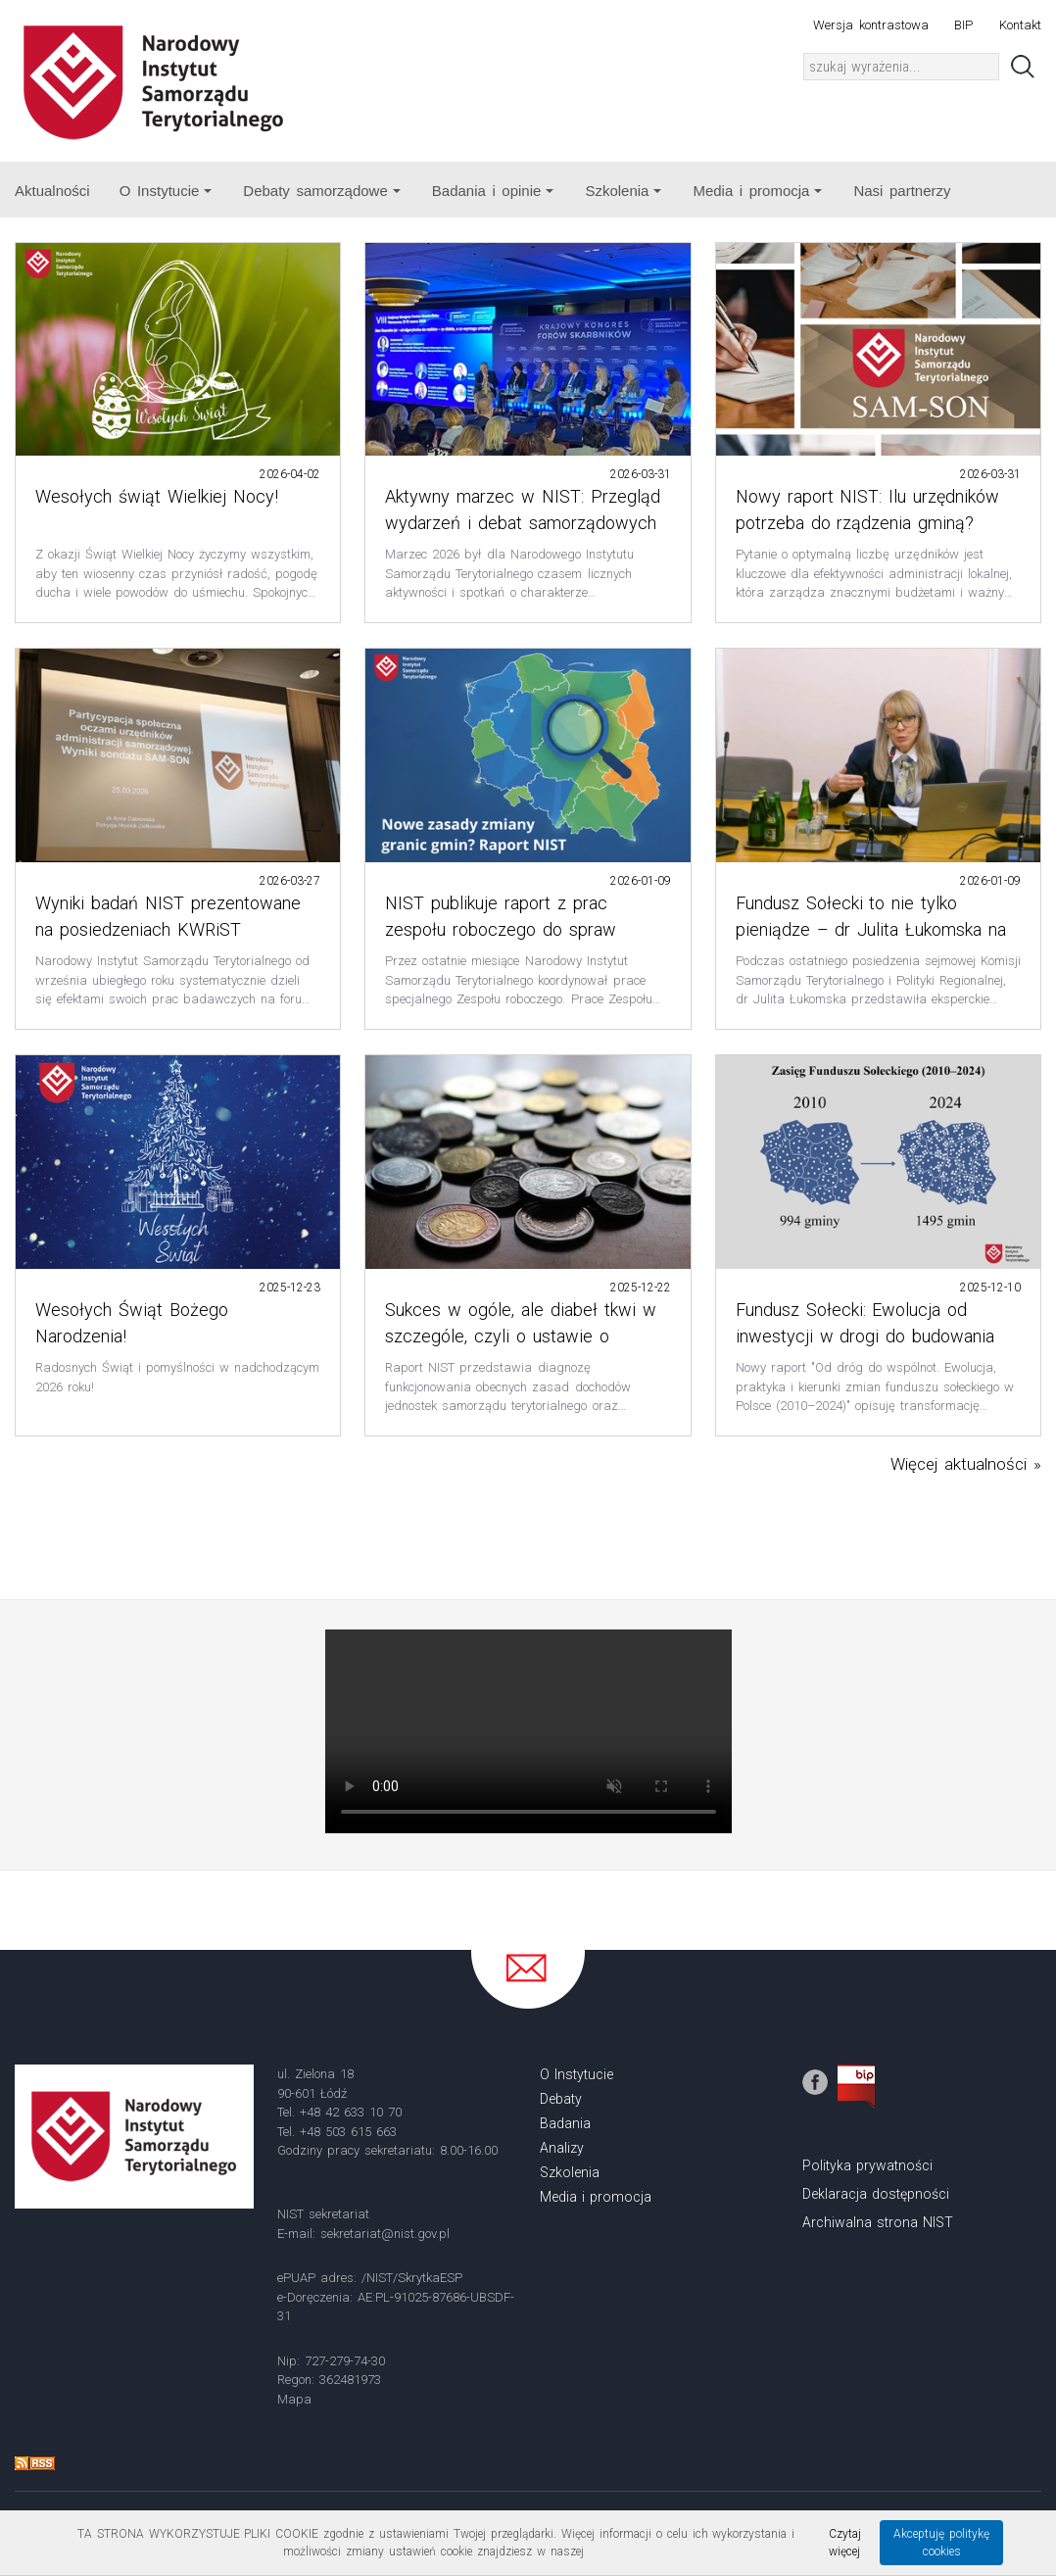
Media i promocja (757, 190)
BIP (963, 25)
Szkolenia (623, 190)
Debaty (561, 2099)
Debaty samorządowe (321, 190)
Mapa (294, 2399)
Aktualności (52, 190)
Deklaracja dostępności (875, 2194)
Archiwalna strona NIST (877, 2222)
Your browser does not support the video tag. (528, 1731)
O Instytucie (166, 190)
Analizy (562, 2148)
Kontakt (1020, 25)
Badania (565, 2123)
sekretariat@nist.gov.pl (385, 2233)
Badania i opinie (493, 190)
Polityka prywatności (867, 2165)
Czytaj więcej (845, 2542)
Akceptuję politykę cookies (941, 2542)
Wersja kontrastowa (870, 25)
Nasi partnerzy (901, 190)
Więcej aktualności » (965, 1464)
